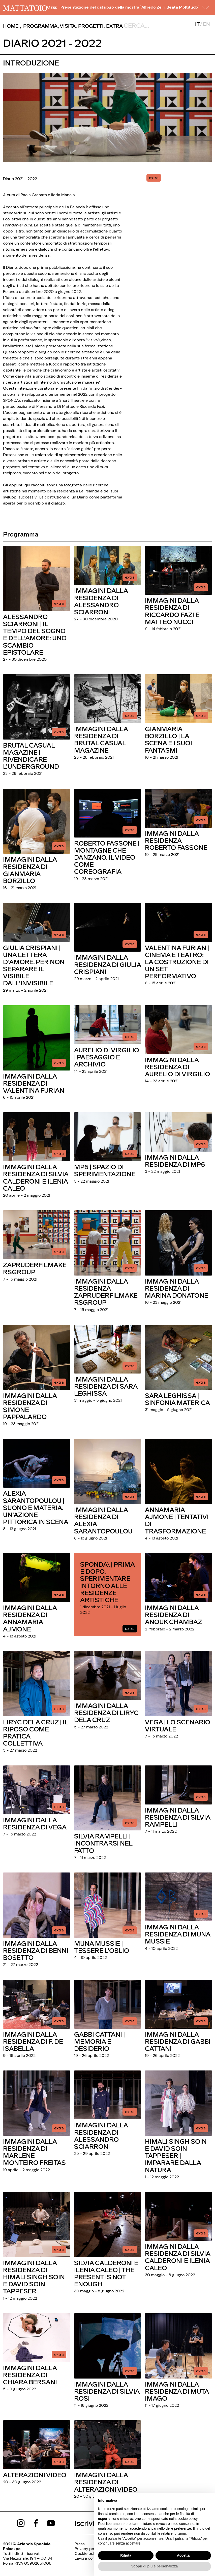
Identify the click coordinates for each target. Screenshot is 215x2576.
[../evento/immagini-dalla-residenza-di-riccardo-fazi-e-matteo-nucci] (178, 570)
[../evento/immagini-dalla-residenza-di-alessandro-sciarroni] (107, 565)
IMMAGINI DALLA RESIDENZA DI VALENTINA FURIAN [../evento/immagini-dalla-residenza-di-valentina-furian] (33, 1083)
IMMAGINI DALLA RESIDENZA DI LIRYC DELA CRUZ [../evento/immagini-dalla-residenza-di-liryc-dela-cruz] (106, 1712)
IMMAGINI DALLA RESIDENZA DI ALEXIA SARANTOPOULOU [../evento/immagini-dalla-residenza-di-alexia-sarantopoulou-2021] (103, 1520)
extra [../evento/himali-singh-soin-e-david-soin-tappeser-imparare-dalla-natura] (201, 2128)
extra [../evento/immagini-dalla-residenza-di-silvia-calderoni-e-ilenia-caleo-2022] (201, 2233)
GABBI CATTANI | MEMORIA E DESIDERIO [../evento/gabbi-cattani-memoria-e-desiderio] (99, 2041)
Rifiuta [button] (125, 2555)
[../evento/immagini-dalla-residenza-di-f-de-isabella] (36, 2003)
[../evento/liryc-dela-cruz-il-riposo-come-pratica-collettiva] (36, 1683)
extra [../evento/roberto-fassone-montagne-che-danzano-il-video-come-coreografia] (130, 829)
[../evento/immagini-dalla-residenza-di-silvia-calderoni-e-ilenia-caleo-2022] (178, 2216)
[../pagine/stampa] (88, 2543)
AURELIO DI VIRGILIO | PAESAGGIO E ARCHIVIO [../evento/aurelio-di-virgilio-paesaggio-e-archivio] (106, 1057)
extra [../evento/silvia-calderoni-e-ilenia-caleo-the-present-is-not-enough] (130, 2249)
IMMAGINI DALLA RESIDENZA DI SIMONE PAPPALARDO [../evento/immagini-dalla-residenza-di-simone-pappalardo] (30, 1405)
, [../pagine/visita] (67, 26)
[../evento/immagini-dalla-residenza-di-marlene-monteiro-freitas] (36, 2102)
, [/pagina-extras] (113, 26)
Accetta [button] (183, 2555)
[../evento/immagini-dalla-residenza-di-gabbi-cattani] (178, 2003)
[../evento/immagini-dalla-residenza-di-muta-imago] (178, 2345)
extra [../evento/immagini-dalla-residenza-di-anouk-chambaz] (201, 1594)
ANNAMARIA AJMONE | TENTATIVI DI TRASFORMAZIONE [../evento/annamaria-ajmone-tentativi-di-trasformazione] (177, 1520)
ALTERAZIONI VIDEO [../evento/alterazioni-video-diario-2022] (34, 2475)
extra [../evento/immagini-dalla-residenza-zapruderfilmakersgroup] (130, 1267)
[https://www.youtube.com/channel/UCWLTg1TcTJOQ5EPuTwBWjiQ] (51, 2522)
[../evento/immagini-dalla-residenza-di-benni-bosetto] (36, 1904)
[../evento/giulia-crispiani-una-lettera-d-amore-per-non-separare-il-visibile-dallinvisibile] (36, 922)
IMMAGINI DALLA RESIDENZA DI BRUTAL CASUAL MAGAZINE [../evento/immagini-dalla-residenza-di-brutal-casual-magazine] (101, 739)
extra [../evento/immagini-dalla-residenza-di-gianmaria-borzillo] (59, 846)
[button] (205, 7)
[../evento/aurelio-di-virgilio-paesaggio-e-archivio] (107, 1024)
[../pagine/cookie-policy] (88, 2553)
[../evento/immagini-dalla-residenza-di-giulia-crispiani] (107, 926)
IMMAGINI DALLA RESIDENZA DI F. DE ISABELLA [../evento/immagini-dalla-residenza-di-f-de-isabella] (33, 2041)
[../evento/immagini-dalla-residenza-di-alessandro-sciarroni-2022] (107, 2094)
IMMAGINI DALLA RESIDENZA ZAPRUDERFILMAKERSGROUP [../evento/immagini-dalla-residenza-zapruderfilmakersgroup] (106, 1291)
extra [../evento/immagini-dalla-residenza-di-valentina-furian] (59, 1062)
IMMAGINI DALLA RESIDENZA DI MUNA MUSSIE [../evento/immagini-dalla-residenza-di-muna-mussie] (177, 1934)
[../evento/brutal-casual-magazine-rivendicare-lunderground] (36, 706)
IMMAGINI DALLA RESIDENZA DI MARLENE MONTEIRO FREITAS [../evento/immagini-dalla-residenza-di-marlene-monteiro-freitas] (34, 2151)
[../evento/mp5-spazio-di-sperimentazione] (107, 1136)
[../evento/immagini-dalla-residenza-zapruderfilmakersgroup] (107, 1242)
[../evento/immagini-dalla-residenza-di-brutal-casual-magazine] (107, 698)
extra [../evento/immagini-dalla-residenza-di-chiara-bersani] (59, 2354)
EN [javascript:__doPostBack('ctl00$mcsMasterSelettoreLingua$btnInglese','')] (206, 24)
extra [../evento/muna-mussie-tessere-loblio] (130, 1930)
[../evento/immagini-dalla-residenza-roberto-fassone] (178, 807)
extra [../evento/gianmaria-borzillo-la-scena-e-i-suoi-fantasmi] (201, 715)
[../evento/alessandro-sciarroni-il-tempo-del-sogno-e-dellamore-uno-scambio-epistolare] (36, 578)
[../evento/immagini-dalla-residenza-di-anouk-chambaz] (178, 1577)
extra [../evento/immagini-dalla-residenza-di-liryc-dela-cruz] (130, 1692)
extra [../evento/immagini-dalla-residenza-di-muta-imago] (201, 2370)
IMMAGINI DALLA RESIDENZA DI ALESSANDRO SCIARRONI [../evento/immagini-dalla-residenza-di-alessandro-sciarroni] (101, 600)
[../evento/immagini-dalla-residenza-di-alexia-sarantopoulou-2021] (107, 1471)
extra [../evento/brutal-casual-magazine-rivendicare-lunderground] (59, 731)
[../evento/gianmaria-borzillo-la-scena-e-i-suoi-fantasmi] (178, 698)
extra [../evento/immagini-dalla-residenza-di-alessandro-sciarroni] (130, 577)
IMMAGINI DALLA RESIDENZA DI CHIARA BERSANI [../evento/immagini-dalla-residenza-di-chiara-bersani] (30, 2375)
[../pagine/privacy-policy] (88, 2548)
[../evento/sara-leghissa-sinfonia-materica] (178, 1356)
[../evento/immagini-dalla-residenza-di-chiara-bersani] (36, 2337)
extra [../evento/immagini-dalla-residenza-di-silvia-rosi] (130, 2370)
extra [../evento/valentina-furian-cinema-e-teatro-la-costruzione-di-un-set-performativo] (201, 934)
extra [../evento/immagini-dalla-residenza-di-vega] (59, 1806)
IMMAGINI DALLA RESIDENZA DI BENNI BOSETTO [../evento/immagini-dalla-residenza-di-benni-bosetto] (35, 1950)
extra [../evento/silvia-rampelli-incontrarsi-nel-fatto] (130, 1822)
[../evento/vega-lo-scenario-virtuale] (178, 1683)
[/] (25, 7)
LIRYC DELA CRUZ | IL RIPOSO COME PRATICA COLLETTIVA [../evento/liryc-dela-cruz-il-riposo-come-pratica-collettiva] (35, 1732)
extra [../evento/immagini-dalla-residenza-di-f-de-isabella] (59, 2021)
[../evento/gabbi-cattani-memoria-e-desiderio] (107, 2003)
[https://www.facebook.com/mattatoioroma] (36, 2522)
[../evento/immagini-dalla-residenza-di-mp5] (178, 1131)
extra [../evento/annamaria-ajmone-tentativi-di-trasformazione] (201, 1496)
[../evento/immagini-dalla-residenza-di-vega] (36, 1789)
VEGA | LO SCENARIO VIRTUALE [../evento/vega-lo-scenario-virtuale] (177, 1725)
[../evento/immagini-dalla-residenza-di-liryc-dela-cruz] (107, 1675)
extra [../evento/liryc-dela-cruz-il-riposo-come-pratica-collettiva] (59, 1708)
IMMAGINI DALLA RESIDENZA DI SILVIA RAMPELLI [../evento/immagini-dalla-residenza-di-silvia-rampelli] (177, 1817)
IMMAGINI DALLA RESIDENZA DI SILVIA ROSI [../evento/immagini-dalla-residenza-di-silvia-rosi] (106, 2391)
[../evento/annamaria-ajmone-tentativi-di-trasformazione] (178, 1471)
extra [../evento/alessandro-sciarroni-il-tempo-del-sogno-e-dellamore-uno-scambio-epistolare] (59, 603)
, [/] (12, 25)
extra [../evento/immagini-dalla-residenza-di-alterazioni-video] (130, 2461)
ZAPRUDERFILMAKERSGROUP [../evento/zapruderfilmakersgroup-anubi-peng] (35, 1268)
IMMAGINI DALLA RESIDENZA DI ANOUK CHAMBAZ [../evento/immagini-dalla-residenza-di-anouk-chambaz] (173, 1614)
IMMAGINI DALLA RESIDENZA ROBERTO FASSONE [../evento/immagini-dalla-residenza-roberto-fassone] (176, 840)
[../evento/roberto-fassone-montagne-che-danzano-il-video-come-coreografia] (107, 812)
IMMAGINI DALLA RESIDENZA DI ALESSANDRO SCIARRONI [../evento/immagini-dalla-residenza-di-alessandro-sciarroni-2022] (101, 2135)
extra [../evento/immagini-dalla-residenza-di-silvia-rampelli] (201, 1796)
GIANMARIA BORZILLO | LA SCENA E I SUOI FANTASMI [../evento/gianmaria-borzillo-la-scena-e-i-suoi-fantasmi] (168, 739)
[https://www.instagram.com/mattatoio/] (21, 2522)
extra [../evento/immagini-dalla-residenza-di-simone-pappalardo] (59, 1382)
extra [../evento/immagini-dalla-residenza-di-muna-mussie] (201, 1913)
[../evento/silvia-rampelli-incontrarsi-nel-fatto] (107, 1797)
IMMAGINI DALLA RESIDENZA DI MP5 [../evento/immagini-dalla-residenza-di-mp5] (175, 1160)
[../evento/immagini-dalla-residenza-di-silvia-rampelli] (178, 1784)
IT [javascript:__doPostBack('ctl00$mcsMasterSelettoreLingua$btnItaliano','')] (197, 24)
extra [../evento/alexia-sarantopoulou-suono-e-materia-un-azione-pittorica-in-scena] (59, 1480)
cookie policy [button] (187, 2519)
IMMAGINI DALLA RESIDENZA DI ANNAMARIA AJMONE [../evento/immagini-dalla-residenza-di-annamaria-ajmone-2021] (30, 1617)
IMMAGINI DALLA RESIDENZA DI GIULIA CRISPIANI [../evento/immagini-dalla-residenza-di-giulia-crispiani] (107, 964)
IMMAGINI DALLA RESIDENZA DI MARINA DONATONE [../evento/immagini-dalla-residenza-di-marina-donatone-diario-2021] (176, 1288)
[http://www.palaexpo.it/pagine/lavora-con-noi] (88, 2558)
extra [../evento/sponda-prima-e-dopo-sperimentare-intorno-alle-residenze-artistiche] (130, 1628)
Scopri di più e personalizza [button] (154, 2566)
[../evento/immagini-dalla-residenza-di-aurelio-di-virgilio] (178, 1029)
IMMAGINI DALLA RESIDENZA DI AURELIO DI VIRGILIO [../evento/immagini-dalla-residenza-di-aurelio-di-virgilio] (177, 1067)
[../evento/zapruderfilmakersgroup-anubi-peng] (36, 1234)
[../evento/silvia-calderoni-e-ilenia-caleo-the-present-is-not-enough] (107, 2224)
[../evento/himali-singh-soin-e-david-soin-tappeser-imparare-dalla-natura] (178, 2102)
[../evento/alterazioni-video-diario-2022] (36, 2444)
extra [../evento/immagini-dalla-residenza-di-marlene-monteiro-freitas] (59, 2128)
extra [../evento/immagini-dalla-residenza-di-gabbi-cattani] (201, 2021)
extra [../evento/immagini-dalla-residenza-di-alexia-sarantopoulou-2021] (130, 1496)
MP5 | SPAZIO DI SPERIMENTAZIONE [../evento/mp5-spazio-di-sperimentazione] (104, 1170)
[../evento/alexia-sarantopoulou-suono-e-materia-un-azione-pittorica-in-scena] (36, 1462)
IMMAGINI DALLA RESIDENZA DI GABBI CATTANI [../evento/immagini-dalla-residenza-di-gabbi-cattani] (177, 2041)
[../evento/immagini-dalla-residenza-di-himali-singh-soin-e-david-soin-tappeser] (36, 2224)
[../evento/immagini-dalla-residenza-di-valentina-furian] (36, 1037)
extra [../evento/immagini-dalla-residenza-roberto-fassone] (201, 820)
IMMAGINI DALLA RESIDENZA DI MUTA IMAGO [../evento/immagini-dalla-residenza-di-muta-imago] (177, 2391)
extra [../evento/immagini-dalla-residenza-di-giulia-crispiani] (130, 944)
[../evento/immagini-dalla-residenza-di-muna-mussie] (178, 1896)
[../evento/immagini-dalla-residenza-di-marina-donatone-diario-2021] (178, 1242)
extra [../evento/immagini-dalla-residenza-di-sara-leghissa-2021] (130, 1365)
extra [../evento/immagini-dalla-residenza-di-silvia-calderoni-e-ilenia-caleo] (59, 1153)
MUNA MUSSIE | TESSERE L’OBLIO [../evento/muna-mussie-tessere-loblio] (101, 1946)
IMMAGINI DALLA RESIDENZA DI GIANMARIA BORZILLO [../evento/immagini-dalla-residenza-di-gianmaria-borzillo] (30, 869)
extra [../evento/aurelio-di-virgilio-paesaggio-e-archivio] (130, 1036)
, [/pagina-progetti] (90, 26)
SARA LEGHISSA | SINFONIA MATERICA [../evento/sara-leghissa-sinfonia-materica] (177, 1398)
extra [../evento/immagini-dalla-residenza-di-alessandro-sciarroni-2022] (130, 2111)
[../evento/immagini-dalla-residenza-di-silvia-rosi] (107, 2345)
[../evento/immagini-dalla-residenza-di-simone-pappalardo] (36, 1356)
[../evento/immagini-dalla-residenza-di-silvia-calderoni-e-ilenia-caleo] (36, 1136)
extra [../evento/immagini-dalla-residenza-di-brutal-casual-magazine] (130, 715)
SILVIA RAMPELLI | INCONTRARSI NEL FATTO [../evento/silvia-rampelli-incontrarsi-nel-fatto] (103, 1843)
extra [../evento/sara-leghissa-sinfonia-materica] (201, 1382)
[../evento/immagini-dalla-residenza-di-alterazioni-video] (107, 2444)
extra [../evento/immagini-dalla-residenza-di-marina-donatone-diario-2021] (201, 1267)
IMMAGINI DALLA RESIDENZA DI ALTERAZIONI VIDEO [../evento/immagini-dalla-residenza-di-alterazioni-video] (105, 2482)
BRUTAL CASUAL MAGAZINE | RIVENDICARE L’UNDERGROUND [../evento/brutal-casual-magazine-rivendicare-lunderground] (31, 755)
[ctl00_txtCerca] (146, 25)
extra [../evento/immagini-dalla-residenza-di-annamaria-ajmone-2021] (59, 1594)
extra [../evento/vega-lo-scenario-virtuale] (201, 1708)
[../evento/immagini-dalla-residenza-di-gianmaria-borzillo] (36, 820)
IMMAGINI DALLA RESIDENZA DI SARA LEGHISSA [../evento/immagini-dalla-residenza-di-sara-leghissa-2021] (105, 1386)
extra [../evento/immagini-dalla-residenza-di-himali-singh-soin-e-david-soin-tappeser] (59, 2249)
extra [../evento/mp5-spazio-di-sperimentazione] (130, 1153)
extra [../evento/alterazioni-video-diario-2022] (59, 2461)
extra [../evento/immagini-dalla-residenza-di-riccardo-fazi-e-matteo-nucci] (201, 587)
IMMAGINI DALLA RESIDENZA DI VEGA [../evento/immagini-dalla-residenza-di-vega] (35, 1823)
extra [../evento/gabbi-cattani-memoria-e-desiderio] (130, 2021)
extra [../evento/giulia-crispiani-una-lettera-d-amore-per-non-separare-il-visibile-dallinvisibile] (59, 934)
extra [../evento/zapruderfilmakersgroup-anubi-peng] (59, 1251)
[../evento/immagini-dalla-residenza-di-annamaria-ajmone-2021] (36, 1577)
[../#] (154, 177)
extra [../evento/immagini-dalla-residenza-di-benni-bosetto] (59, 1930)
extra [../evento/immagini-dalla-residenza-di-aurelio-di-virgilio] (201, 1046)
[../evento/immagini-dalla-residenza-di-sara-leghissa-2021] (107, 1348)
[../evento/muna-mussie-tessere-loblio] (107, 1904)
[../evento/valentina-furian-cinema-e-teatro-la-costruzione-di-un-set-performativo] (178, 922)
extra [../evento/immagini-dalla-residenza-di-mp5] (201, 1144)
